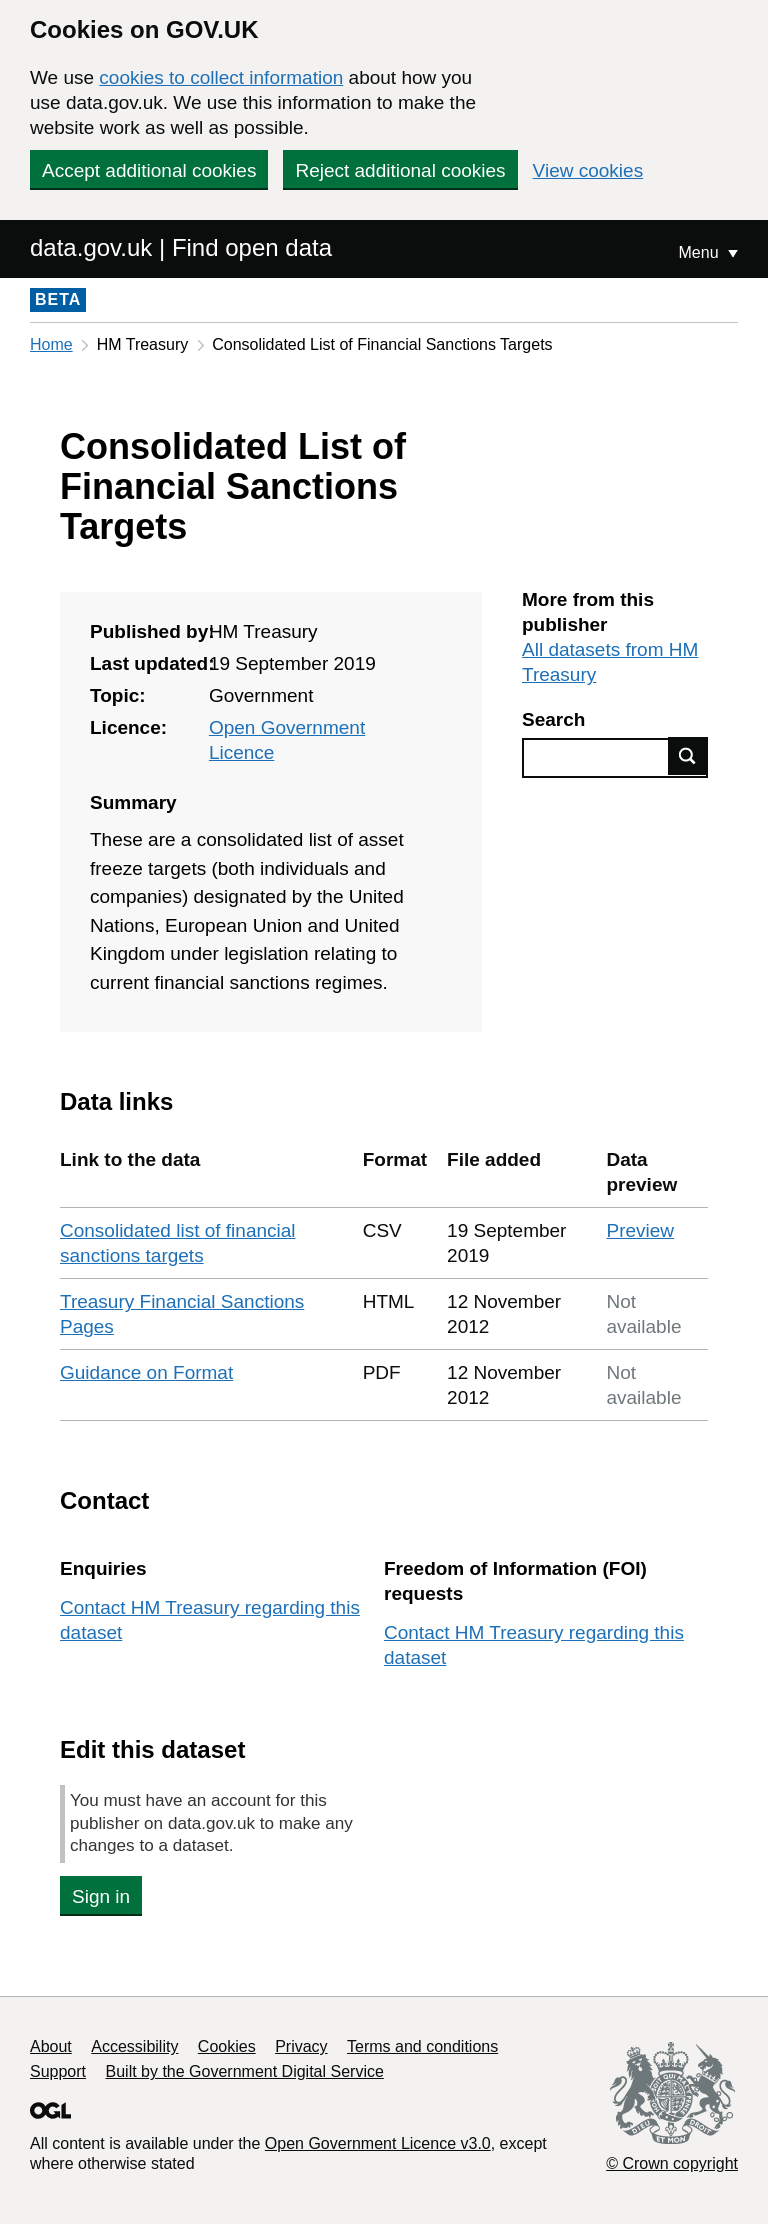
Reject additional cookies (400, 170)
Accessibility (134, 2046)
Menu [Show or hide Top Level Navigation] (701, 252)
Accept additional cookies (149, 170)
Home (51, 344)
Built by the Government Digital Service (245, 2071)
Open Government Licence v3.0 (378, 2143)
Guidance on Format (146, 1372)
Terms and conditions (422, 2046)
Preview (640, 1230)
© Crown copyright (672, 2163)
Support (58, 2071)
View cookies (588, 170)
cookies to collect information (221, 77)
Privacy (301, 2046)
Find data (688, 756)
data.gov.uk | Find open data (181, 247)
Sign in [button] (101, 1896)
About (51, 2046)
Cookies (227, 2046)
